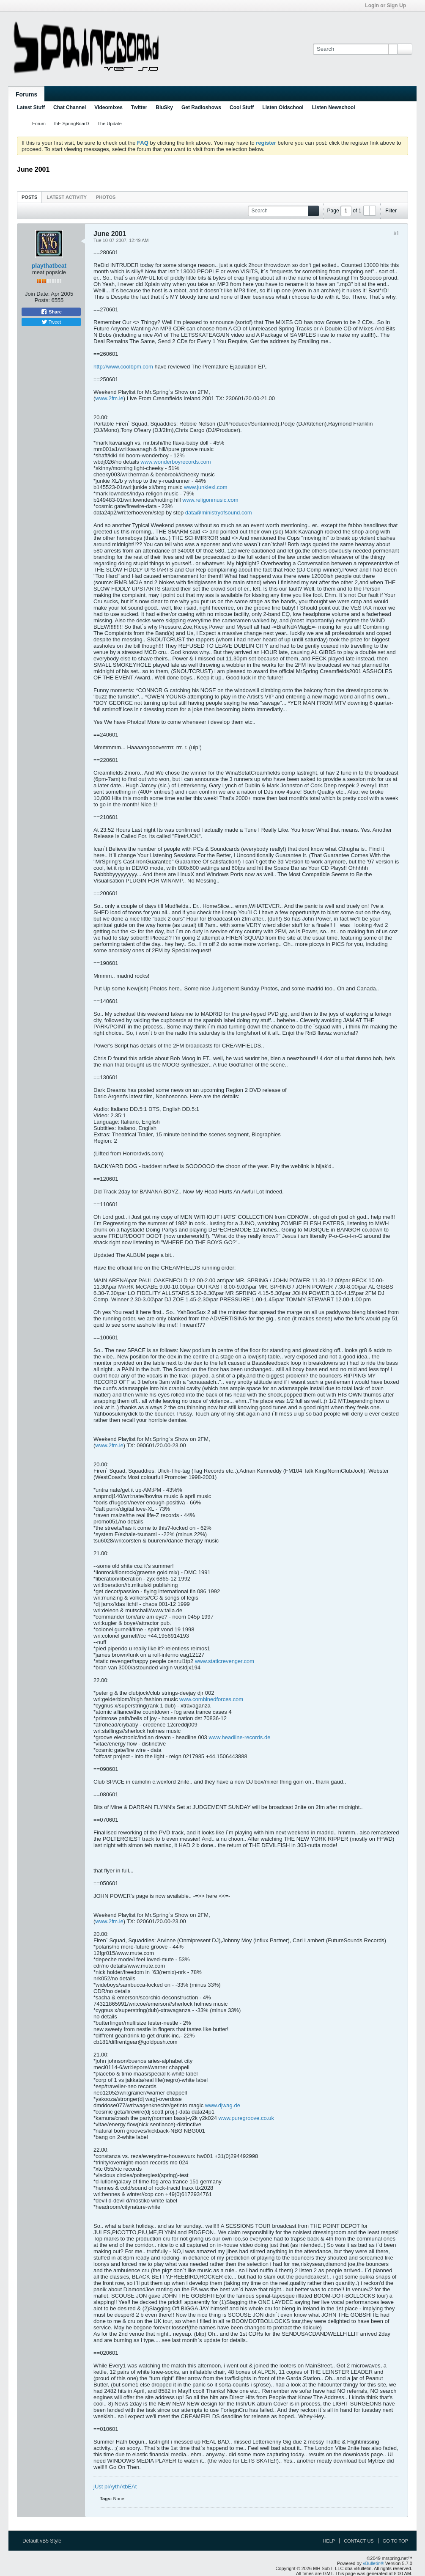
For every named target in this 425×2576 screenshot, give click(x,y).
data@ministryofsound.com (218, 512)
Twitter (139, 107)
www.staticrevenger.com (224, 1661)
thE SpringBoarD (71, 123)
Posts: (42, 300)
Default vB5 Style (44, 2541)
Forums (26, 94)
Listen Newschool (333, 107)
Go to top (395, 2540)
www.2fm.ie (109, 398)
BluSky (164, 107)
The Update (109, 123)
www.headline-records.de (239, 1737)
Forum (39, 123)
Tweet (51, 322)
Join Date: (37, 294)
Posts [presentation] (29, 197)
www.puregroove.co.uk (246, 2118)
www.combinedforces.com (211, 1699)
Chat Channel (69, 107)
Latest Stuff (31, 107)
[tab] (29, 197)
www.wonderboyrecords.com (175, 462)
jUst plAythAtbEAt (115, 2486)
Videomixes (108, 107)
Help (329, 2540)
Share (51, 311)
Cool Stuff (242, 107)
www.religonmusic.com (210, 500)
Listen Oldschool (282, 107)
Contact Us (359, 2540)
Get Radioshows (201, 107)
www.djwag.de (222, 2105)
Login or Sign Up (388, 5)
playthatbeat (49, 265)
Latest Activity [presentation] (67, 197)
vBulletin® (373, 2563)
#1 (396, 233)
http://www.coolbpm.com (123, 366)
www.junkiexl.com (206, 487)
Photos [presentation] (105, 197)
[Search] (355, 49)
